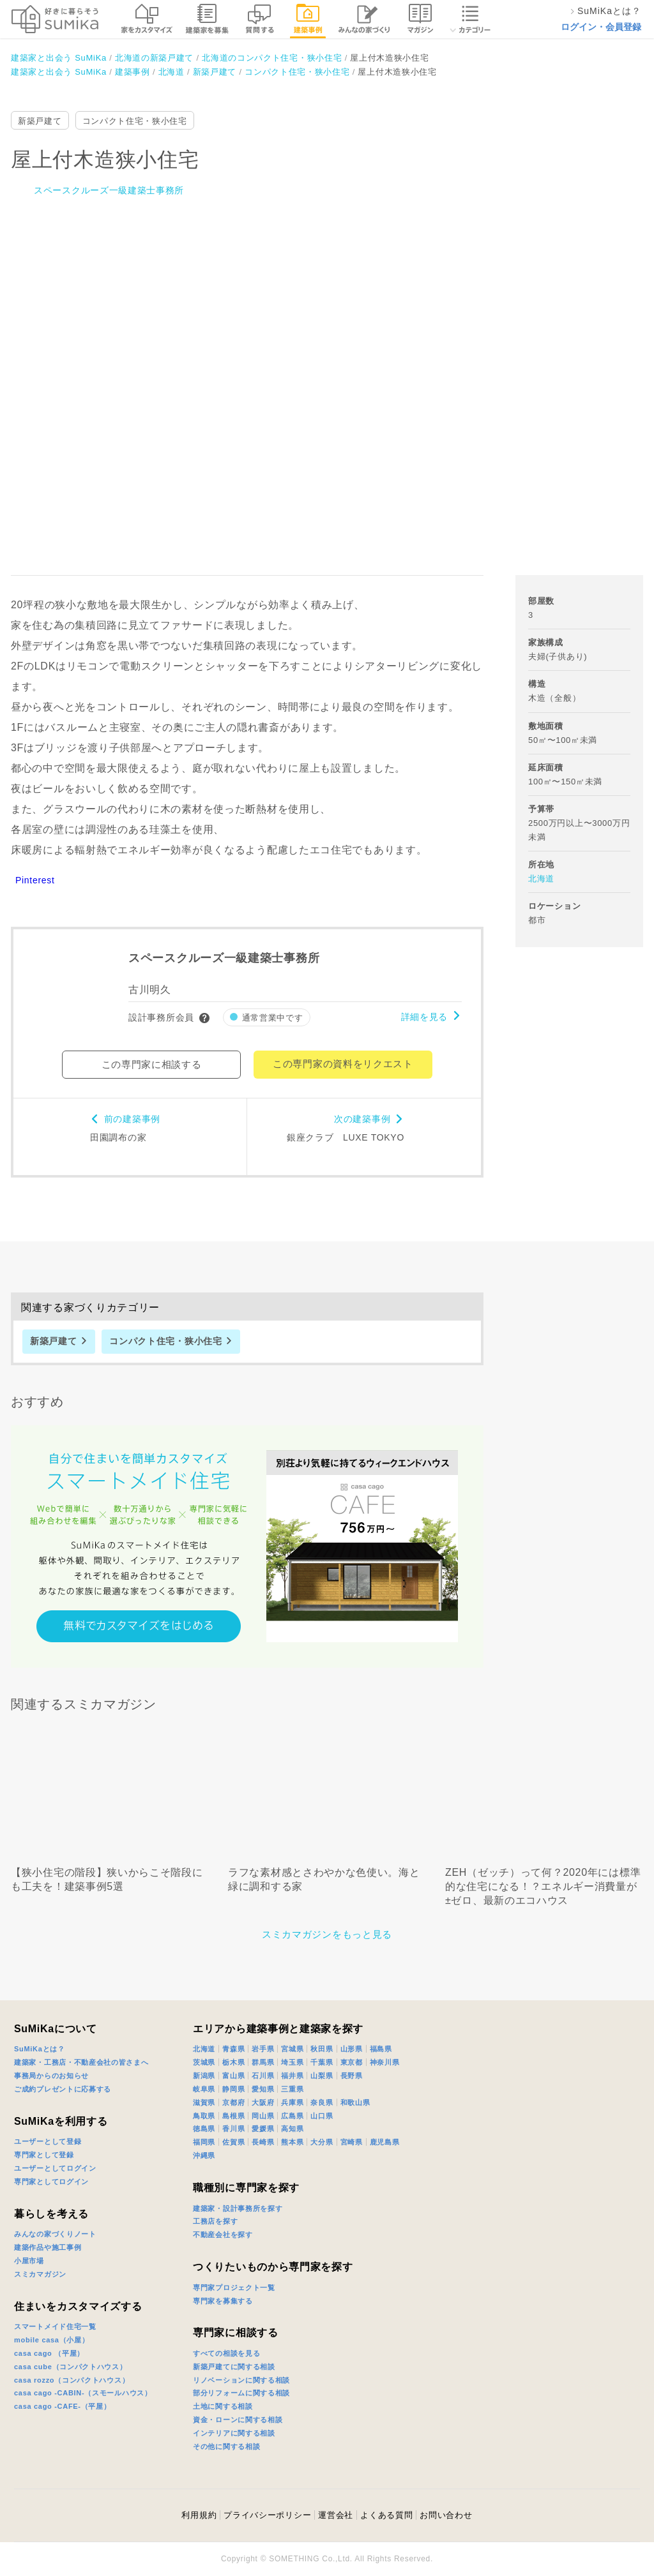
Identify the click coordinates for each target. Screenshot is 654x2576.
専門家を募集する (223, 2301)
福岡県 (204, 2142)
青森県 (233, 2049)
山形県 (351, 2049)
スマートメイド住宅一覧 (55, 2326)
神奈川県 (385, 2062)
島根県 (233, 2116)
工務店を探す (215, 2221)
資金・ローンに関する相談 (237, 2419)
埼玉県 (292, 2062)
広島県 (292, 2116)
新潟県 (204, 2075)
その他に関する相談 (226, 2446)
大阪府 (263, 2102)
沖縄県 (204, 2155)
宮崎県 (351, 2142)
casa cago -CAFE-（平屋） (62, 2406)
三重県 (292, 2089)
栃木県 (233, 2062)
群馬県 (263, 2062)
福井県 (292, 2075)
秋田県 (321, 2049)
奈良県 (321, 2102)
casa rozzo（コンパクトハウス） (71, 2380)
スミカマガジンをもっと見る (327, 1934)
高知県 (292, 2128)
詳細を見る (424, 1017)
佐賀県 (233, 2142)
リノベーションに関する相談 (241, 2380)
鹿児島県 (385, 2142)
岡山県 (263, 2116)
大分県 (321, 2142)
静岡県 (233, 2089)
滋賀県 (204, 2102)
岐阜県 (204, 2089)
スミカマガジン (40, 2274)
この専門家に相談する (152, 1064)
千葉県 (321, 2062)
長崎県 (263, 2142)
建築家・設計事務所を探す (237, 2208)
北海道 (541, 878)
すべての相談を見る (226, 2353)
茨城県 (204, 2062)
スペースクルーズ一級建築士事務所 (109, 190)
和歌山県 (355, 2102)
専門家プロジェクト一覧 (234, 2287)
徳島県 (204, 2128)
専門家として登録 (44, 2155)
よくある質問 (386, 2515)
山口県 (321, 2116)
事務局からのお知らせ (51, 2075)
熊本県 (292, 2142)
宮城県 (292, 2049)
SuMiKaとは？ (39, 2049)
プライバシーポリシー (267, 2515)
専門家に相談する (235, 2332)
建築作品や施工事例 (47, 2247)
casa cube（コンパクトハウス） (70, 2366)
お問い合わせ (446, 2515)
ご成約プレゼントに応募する (62, 2089)
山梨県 (321, 2075)
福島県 (381, 2049)
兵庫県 (292, 2102)
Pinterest (35, 880)
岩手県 (263, 2049)
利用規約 (199, 2515)
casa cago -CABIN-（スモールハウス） (83, 2393)
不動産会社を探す (223, 2234)
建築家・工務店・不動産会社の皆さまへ (81, 2062)
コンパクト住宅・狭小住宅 (134, 121)
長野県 (351, 2075)
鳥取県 (204, 2116)
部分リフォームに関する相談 (241, 2393)
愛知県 (263, 2089)
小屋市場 (29, 2261)
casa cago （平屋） (49, 2353)
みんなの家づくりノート (55, 2234)
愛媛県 (263, 2128)
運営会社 (335, 2515)
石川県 (263, 2075)
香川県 (233, 2128)
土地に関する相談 (223, 2406)
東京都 (351, 2062)
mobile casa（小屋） (51, 2340)
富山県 (233, 2075)
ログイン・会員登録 (601, 27)
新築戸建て (40, 121)
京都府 (233, 2102)
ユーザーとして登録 (47, 2141)
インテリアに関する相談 (234, 2433)
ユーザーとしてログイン (55, 2168)
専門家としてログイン (51, 2181)
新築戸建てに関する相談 (234, 2366)
